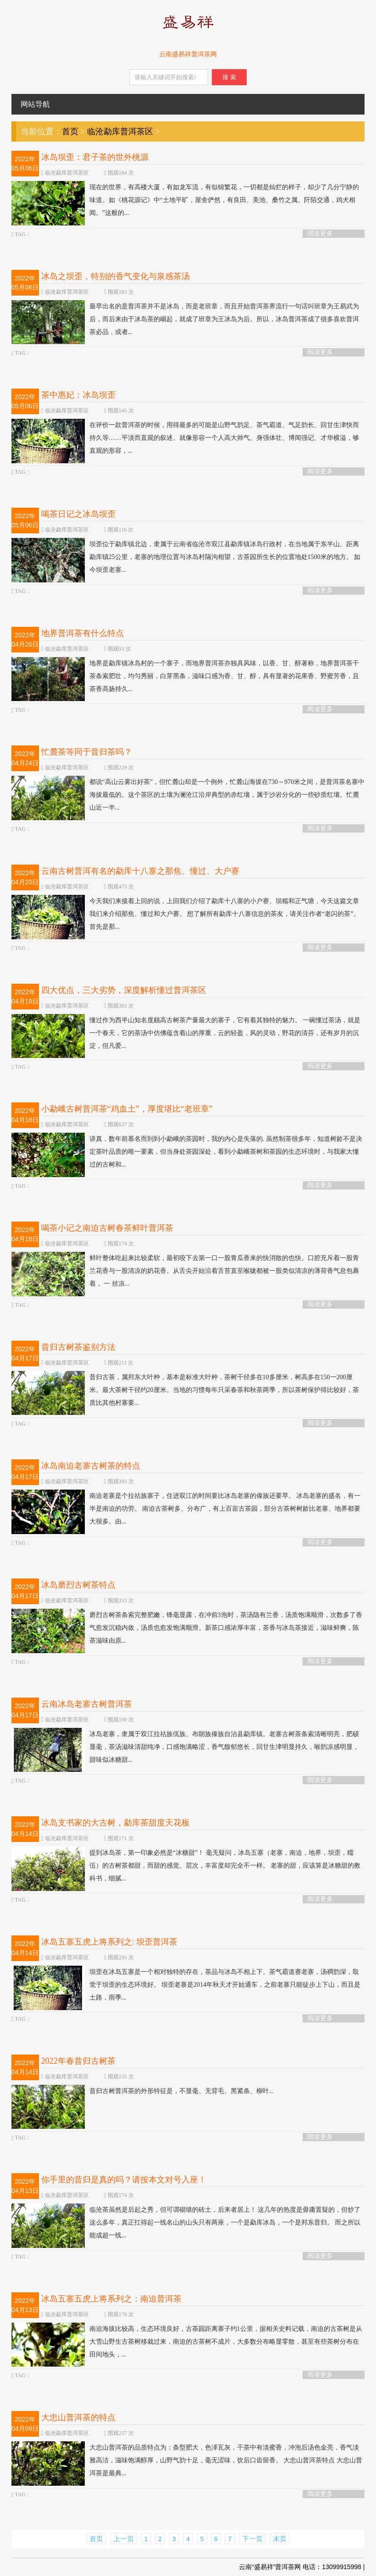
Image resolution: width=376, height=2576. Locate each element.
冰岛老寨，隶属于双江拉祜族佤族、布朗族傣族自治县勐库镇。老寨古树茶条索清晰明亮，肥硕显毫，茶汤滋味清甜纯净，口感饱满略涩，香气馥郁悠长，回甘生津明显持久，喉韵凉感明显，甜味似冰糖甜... (185, 1747)
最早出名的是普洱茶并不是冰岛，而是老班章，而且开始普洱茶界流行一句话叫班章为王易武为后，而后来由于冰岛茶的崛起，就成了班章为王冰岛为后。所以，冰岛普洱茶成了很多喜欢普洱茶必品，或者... (185, 319)
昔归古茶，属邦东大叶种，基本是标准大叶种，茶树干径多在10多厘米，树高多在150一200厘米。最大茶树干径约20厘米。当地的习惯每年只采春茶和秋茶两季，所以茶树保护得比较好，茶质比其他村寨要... (185, 1390)
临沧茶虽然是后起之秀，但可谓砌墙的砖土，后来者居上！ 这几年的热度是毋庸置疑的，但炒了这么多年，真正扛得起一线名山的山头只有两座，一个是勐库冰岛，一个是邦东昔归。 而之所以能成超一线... (186, 2222)
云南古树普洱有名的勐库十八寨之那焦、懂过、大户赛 (140, 871)
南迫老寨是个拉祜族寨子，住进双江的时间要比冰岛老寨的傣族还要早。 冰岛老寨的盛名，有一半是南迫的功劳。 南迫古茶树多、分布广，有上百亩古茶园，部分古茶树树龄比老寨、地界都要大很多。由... (186, 1509)
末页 (280, 2539)
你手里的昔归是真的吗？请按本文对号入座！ (123, 2179)
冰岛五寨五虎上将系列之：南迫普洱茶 (111, 2298)
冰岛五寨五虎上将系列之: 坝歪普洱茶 (109, 1941)
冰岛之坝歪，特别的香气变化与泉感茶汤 (115, 276)
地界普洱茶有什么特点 (82, 633)
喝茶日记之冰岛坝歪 (78, 514)
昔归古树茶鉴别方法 (78, 1347)
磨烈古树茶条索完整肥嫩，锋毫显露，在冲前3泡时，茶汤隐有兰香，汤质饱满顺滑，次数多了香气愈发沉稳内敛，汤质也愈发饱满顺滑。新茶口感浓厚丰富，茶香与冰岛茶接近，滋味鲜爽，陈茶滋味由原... (186, 1628)
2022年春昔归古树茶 (78, 2061)
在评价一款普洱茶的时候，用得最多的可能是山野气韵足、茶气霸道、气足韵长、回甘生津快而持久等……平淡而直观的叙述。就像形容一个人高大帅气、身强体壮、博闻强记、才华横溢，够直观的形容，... (185, 438)
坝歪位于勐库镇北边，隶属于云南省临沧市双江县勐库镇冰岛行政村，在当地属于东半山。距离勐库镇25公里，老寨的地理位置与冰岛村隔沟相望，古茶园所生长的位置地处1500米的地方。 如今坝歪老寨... (186, 557)
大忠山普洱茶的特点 (78, 2417)
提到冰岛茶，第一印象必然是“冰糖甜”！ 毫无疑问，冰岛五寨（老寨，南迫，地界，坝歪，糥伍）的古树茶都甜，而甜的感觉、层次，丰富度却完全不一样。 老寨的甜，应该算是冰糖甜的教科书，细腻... (186, 1866)
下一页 (252, 2539)
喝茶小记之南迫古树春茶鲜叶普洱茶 (107, 1228)
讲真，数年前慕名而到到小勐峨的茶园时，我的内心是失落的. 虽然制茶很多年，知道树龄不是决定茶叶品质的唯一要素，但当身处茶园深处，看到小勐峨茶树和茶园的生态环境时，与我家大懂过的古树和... (186, 1152)
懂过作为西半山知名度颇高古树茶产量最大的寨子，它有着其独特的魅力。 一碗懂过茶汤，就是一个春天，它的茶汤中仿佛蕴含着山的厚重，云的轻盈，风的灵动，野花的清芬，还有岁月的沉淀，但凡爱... (186, 1033)
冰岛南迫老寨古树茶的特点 (90, 1465)
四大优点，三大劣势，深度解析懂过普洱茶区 (123, 990)
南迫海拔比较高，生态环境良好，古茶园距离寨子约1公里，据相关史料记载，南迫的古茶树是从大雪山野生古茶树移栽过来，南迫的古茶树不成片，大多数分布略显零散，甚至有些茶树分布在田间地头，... (186, 2342)
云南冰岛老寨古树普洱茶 (86, 1704)
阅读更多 (320, 233)
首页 (70, 131)
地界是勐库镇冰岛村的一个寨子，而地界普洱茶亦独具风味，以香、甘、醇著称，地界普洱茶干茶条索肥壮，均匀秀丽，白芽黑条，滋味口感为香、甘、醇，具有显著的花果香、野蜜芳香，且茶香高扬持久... (185, 676)
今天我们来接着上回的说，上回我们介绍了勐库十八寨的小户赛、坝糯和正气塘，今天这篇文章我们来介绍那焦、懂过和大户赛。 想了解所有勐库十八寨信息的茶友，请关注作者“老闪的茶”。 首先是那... (185, 914)
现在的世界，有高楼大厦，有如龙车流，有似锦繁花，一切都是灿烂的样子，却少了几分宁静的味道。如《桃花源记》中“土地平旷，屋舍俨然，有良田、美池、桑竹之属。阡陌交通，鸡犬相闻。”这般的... (185, 200)
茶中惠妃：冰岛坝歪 (78, 395)
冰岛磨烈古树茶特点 (78, 1584)
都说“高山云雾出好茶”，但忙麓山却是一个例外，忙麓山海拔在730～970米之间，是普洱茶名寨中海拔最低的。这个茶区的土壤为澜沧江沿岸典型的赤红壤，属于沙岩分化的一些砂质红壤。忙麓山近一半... (188, 795)
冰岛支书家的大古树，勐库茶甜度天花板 (115, 1822)
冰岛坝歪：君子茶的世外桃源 (95, 157)
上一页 (123, 2539)
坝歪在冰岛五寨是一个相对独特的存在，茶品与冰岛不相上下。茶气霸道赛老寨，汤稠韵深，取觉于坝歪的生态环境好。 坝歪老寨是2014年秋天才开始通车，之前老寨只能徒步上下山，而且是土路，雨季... (186, 1985)
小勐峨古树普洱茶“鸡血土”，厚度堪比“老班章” (127, 1108)
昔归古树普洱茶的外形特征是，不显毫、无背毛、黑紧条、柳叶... (142, 2091)
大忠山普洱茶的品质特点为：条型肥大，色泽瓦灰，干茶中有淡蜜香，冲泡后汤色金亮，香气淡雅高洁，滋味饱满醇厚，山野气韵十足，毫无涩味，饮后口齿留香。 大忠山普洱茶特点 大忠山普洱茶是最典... (186, 2460)
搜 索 (229, 77)
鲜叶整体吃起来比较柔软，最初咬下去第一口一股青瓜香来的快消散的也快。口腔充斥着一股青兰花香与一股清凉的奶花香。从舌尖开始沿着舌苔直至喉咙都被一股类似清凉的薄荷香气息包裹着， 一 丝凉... (185, 1271)
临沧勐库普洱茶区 (120, 131)
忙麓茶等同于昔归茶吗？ (86, 751)
